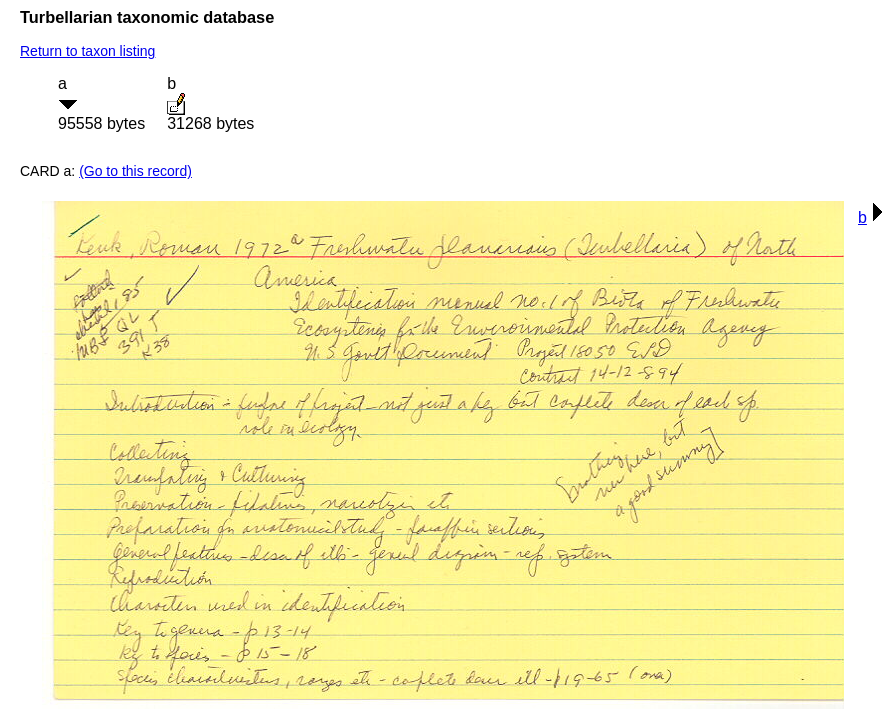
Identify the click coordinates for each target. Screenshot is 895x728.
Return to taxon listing (87, 51)
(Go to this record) (135, 171)
